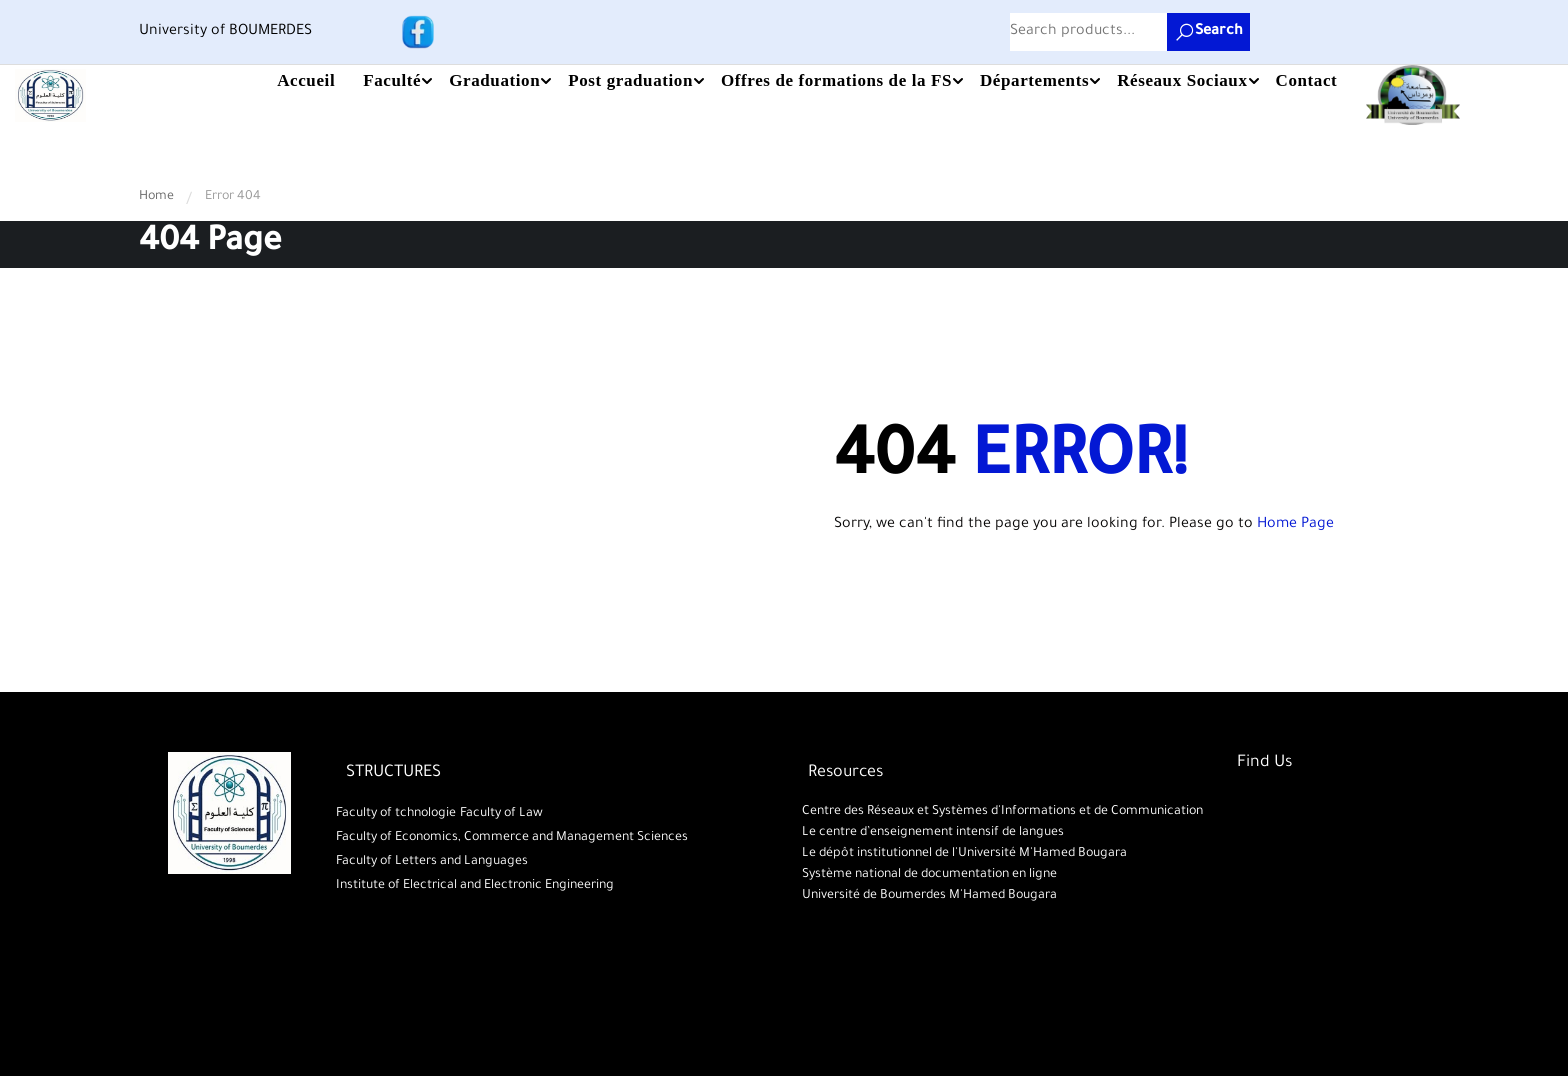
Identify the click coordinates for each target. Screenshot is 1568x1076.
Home (156, 197)
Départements (1034, 80)
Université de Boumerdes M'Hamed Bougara (927, 896)
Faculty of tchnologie (396, 814)
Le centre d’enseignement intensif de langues (931, 833)
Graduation (494, 80)
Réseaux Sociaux (1182, 80)
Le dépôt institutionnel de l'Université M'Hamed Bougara (962, 854)
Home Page (1295, 525)
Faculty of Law (501, 814)
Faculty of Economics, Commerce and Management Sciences (512, 838)
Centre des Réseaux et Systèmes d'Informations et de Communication (1000, 812)
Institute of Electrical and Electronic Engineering (475, 886)
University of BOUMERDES (225, 32)
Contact (1307, 80)
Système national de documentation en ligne (927, 875)
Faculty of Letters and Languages (432, 862)
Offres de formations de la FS (836, 80)
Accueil (306, 80)
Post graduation (630, 80)
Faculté (392, 80)
